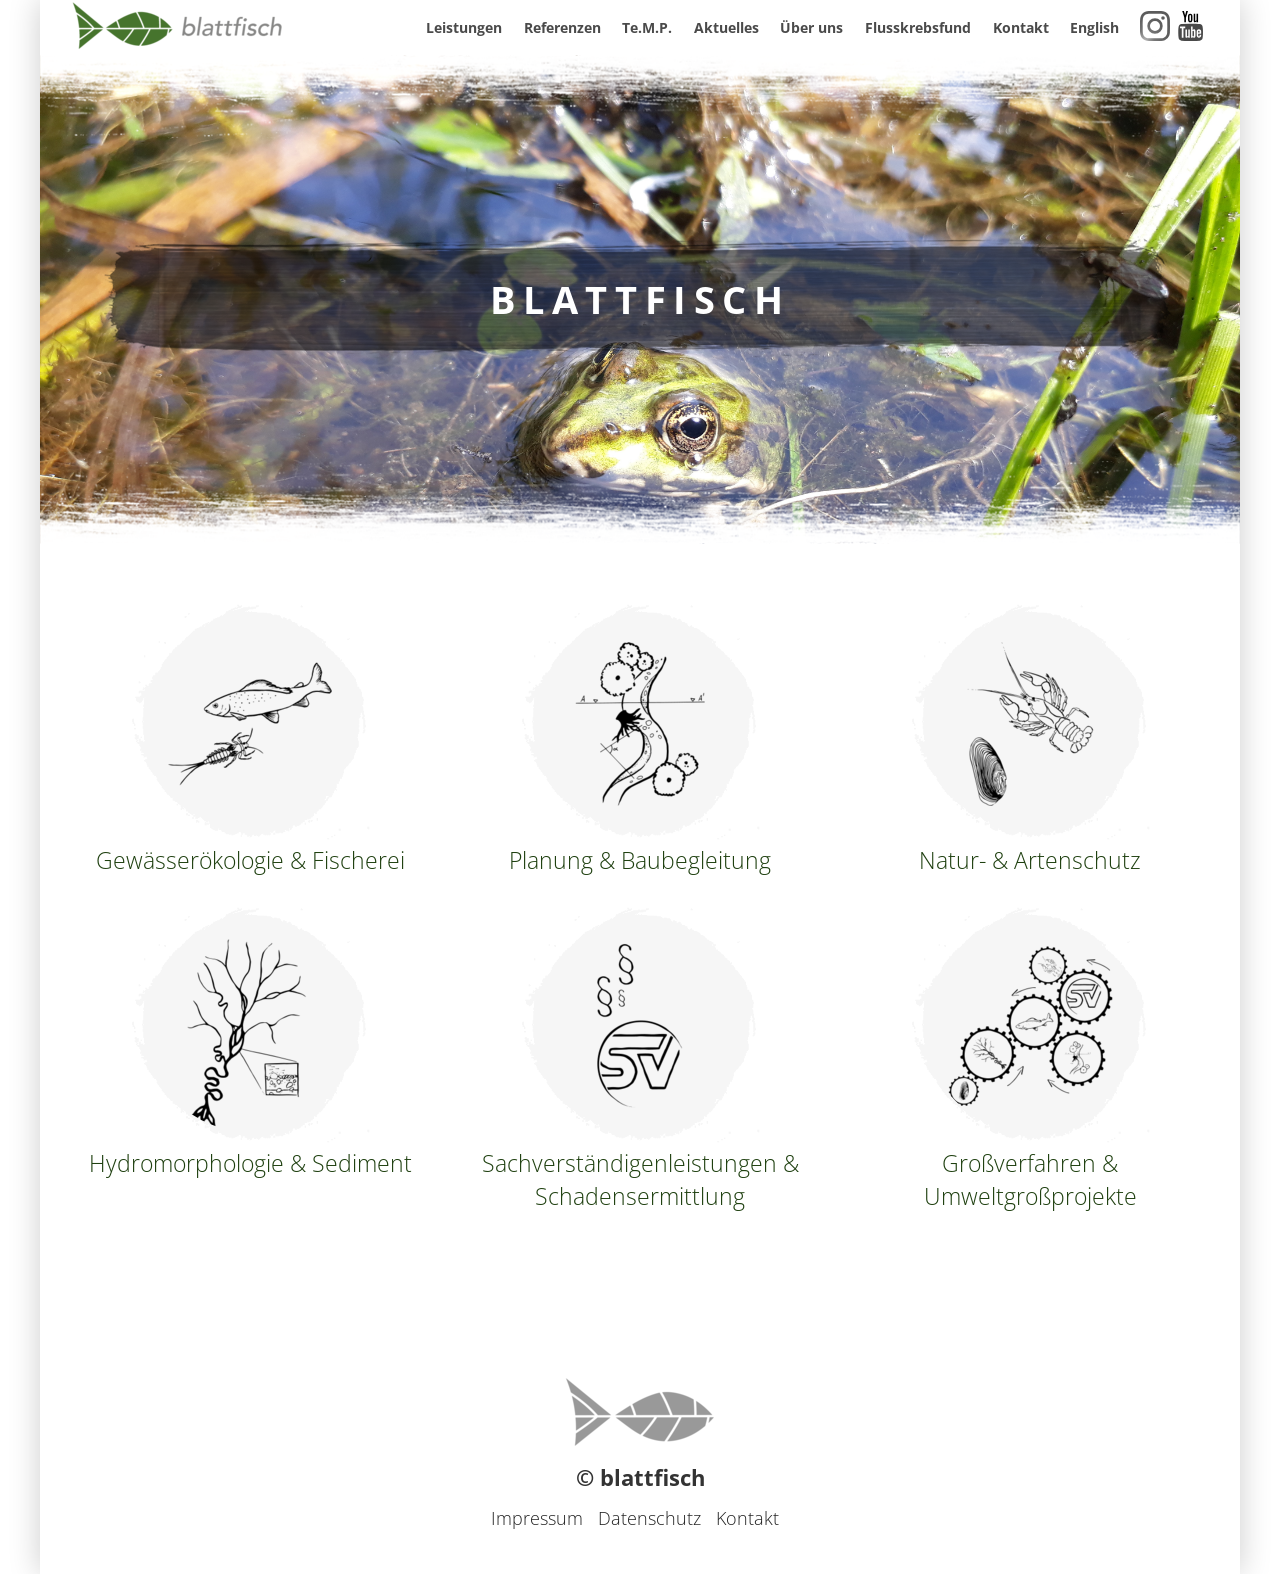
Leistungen (464, 27)
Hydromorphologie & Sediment (250, 1043)
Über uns (811, 27)
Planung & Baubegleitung (640, 740)
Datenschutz (649, 1518)
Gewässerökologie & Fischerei (250, 740)
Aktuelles (726, 27)
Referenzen (562, 27)
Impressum (537, 1518)
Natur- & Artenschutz (1030, 740)
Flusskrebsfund (918, 27)
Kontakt (1021, 27)
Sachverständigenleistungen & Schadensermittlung (640, 1059)
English (1094, 27)
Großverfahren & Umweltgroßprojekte (1030, 1059)
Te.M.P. (647, 27)
